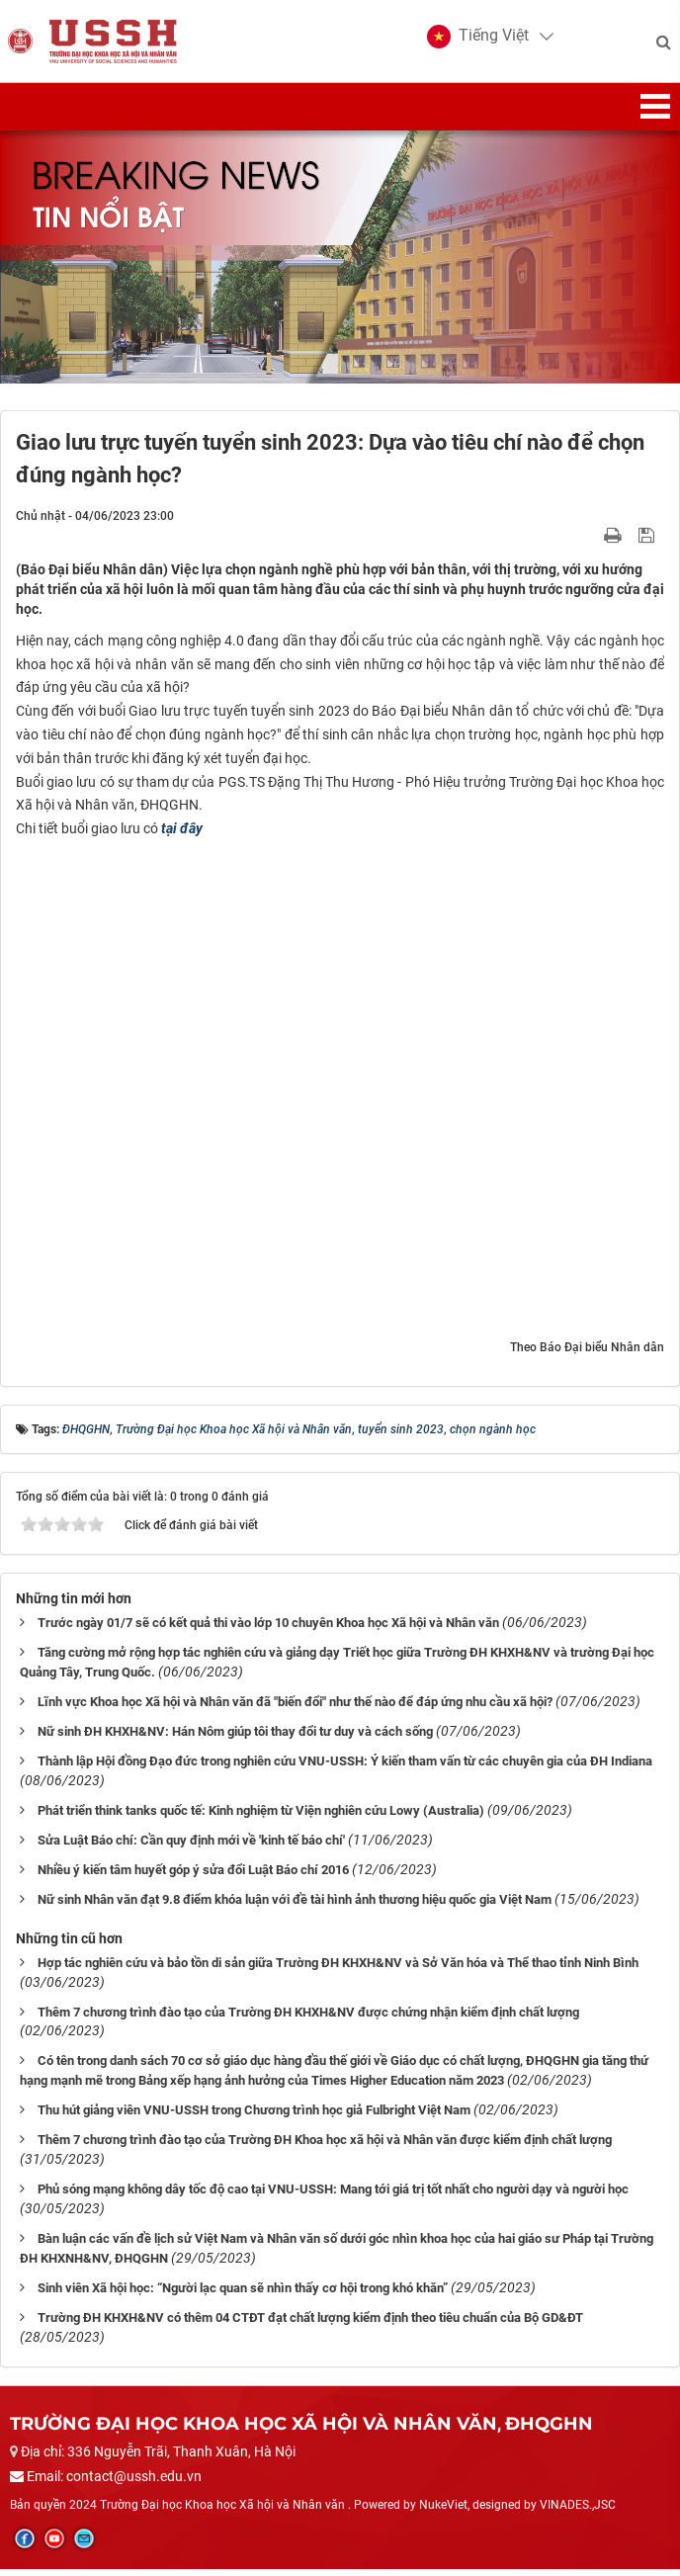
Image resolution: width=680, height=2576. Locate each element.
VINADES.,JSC (578, 2512)
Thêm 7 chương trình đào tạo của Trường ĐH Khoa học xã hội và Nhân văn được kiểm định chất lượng (325, 2146)
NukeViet (443, 2512)
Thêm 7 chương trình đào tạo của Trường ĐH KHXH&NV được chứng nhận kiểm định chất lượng (308, 2018)
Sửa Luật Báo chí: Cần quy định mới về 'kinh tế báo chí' (191, 1846)
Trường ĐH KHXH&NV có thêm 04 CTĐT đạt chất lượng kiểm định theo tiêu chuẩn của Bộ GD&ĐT (310, 2324)
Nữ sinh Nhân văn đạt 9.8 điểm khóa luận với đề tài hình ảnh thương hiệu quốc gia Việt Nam (295, 1905)
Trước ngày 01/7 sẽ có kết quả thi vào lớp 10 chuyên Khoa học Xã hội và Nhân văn (268, 1628)
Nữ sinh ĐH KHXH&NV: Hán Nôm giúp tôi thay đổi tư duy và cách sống (235, 1737)
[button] (477, 39)
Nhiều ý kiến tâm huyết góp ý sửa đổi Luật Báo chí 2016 (193, 1875)
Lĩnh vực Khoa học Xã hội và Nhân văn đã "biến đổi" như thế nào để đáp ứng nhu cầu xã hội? (295, 1707)
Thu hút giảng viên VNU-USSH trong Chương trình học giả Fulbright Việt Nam (254, 2116)
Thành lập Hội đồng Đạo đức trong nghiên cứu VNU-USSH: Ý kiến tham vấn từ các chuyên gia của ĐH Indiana (345, 1767)
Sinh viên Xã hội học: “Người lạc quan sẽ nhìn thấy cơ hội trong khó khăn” (243, 2294)
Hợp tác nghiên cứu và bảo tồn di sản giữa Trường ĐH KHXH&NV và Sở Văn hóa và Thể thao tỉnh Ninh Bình (338, 1968)
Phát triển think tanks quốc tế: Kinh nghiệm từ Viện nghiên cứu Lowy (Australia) (261, 1816)
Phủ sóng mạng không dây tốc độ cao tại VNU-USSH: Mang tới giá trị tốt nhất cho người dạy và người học (333, 2196)
